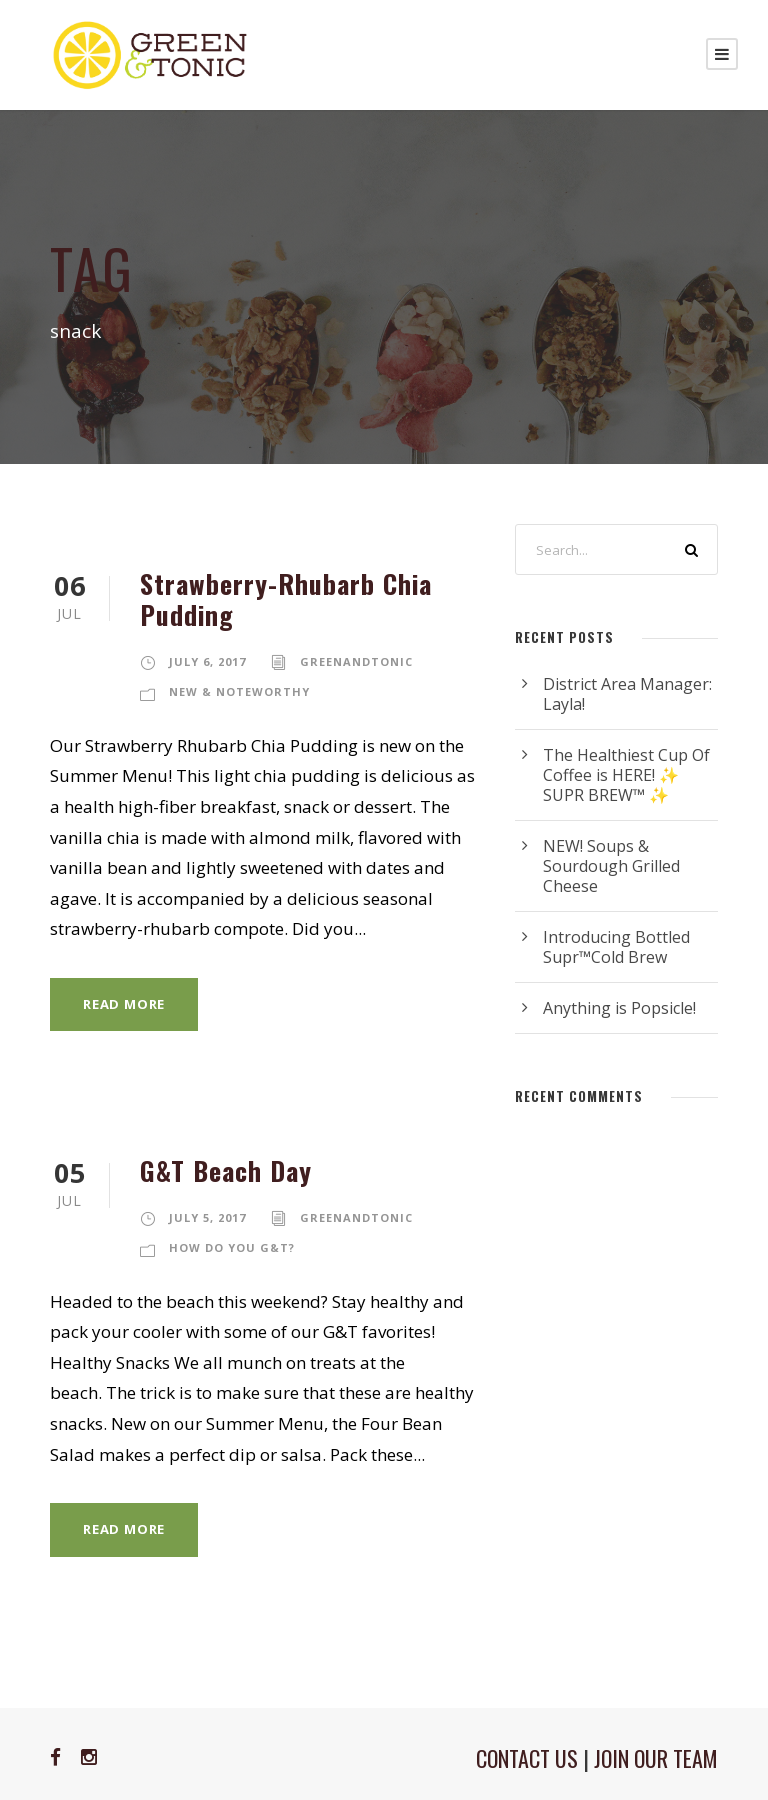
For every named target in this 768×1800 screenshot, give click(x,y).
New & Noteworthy (239, 691)
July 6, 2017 (207, 661)
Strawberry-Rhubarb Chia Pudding (286, 599)
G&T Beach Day (226, 1170)
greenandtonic (356, 661)
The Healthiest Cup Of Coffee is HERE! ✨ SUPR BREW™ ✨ (626, 775)
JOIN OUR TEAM (656, 1758)
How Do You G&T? (232, 1247)
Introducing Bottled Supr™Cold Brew (616, 947)
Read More (124, 1004)
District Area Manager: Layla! (627, 694)
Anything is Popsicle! (619, 1008)
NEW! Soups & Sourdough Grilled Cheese (611, 866)
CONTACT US (527, 1758)
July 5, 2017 (207, 1217)
